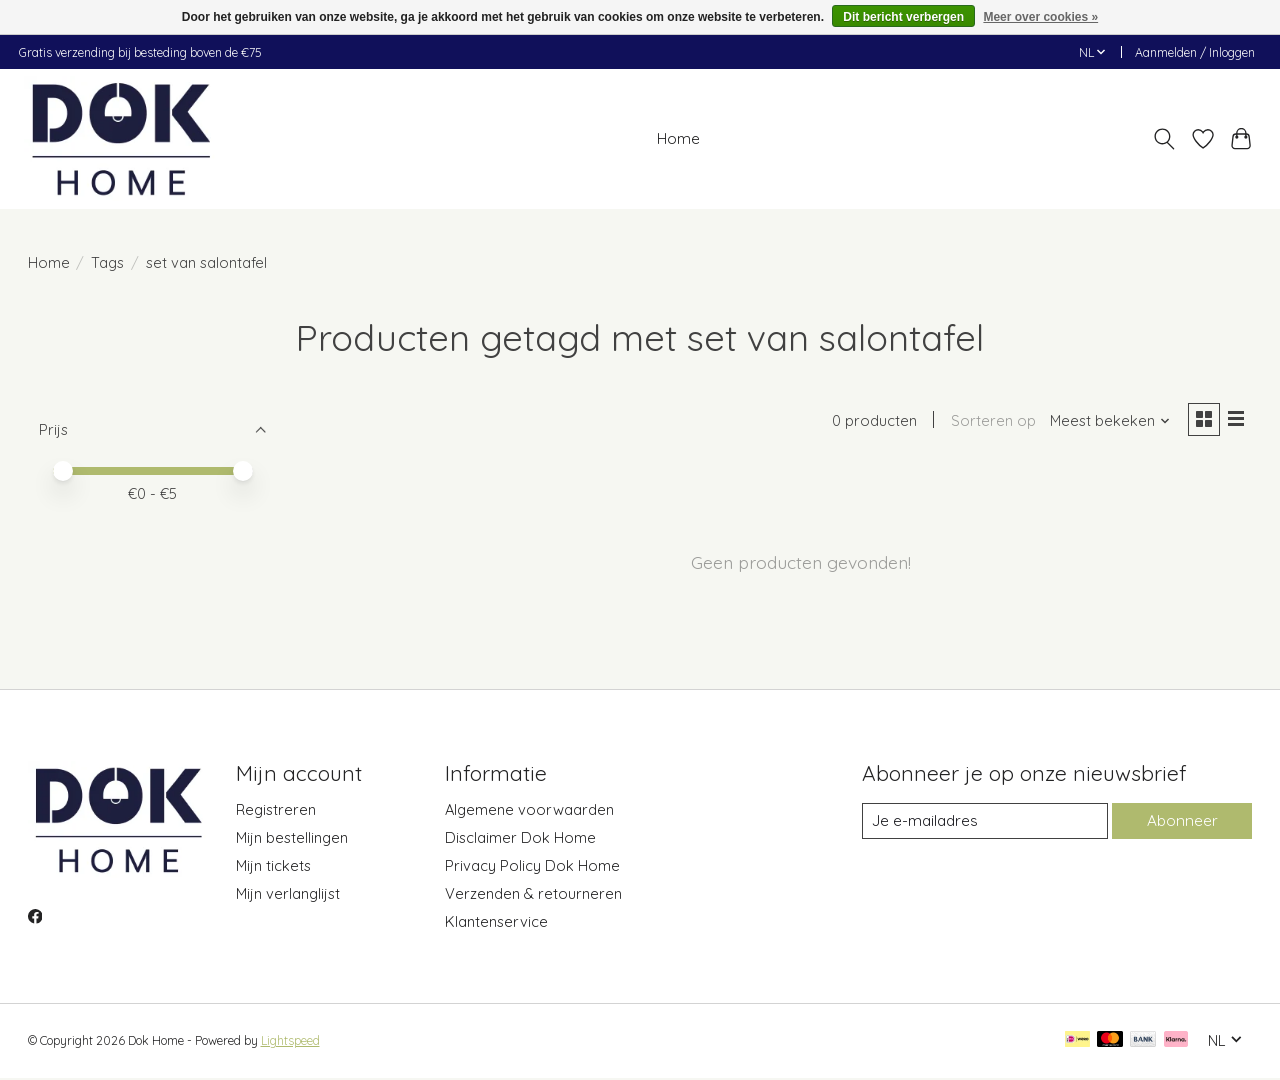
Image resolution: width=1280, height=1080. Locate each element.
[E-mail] (984, 823)
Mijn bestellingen (292, 839)
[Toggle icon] (1163, 139)
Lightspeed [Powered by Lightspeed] (290, 1042)
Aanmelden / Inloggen (1195, 52)
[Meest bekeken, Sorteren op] (1106, 422)
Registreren (276, 811)
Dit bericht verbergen (903, 17)
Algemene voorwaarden (529, 811)
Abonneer (1182, 822)
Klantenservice (496, 923)
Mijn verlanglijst (288, 895)
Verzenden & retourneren (533, 895)
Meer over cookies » (1040, 17)
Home (678, 138)
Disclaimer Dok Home (520, 839)
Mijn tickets (273, 867)
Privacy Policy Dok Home (532, 867)
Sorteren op (989, 422)
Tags (107, 262)
